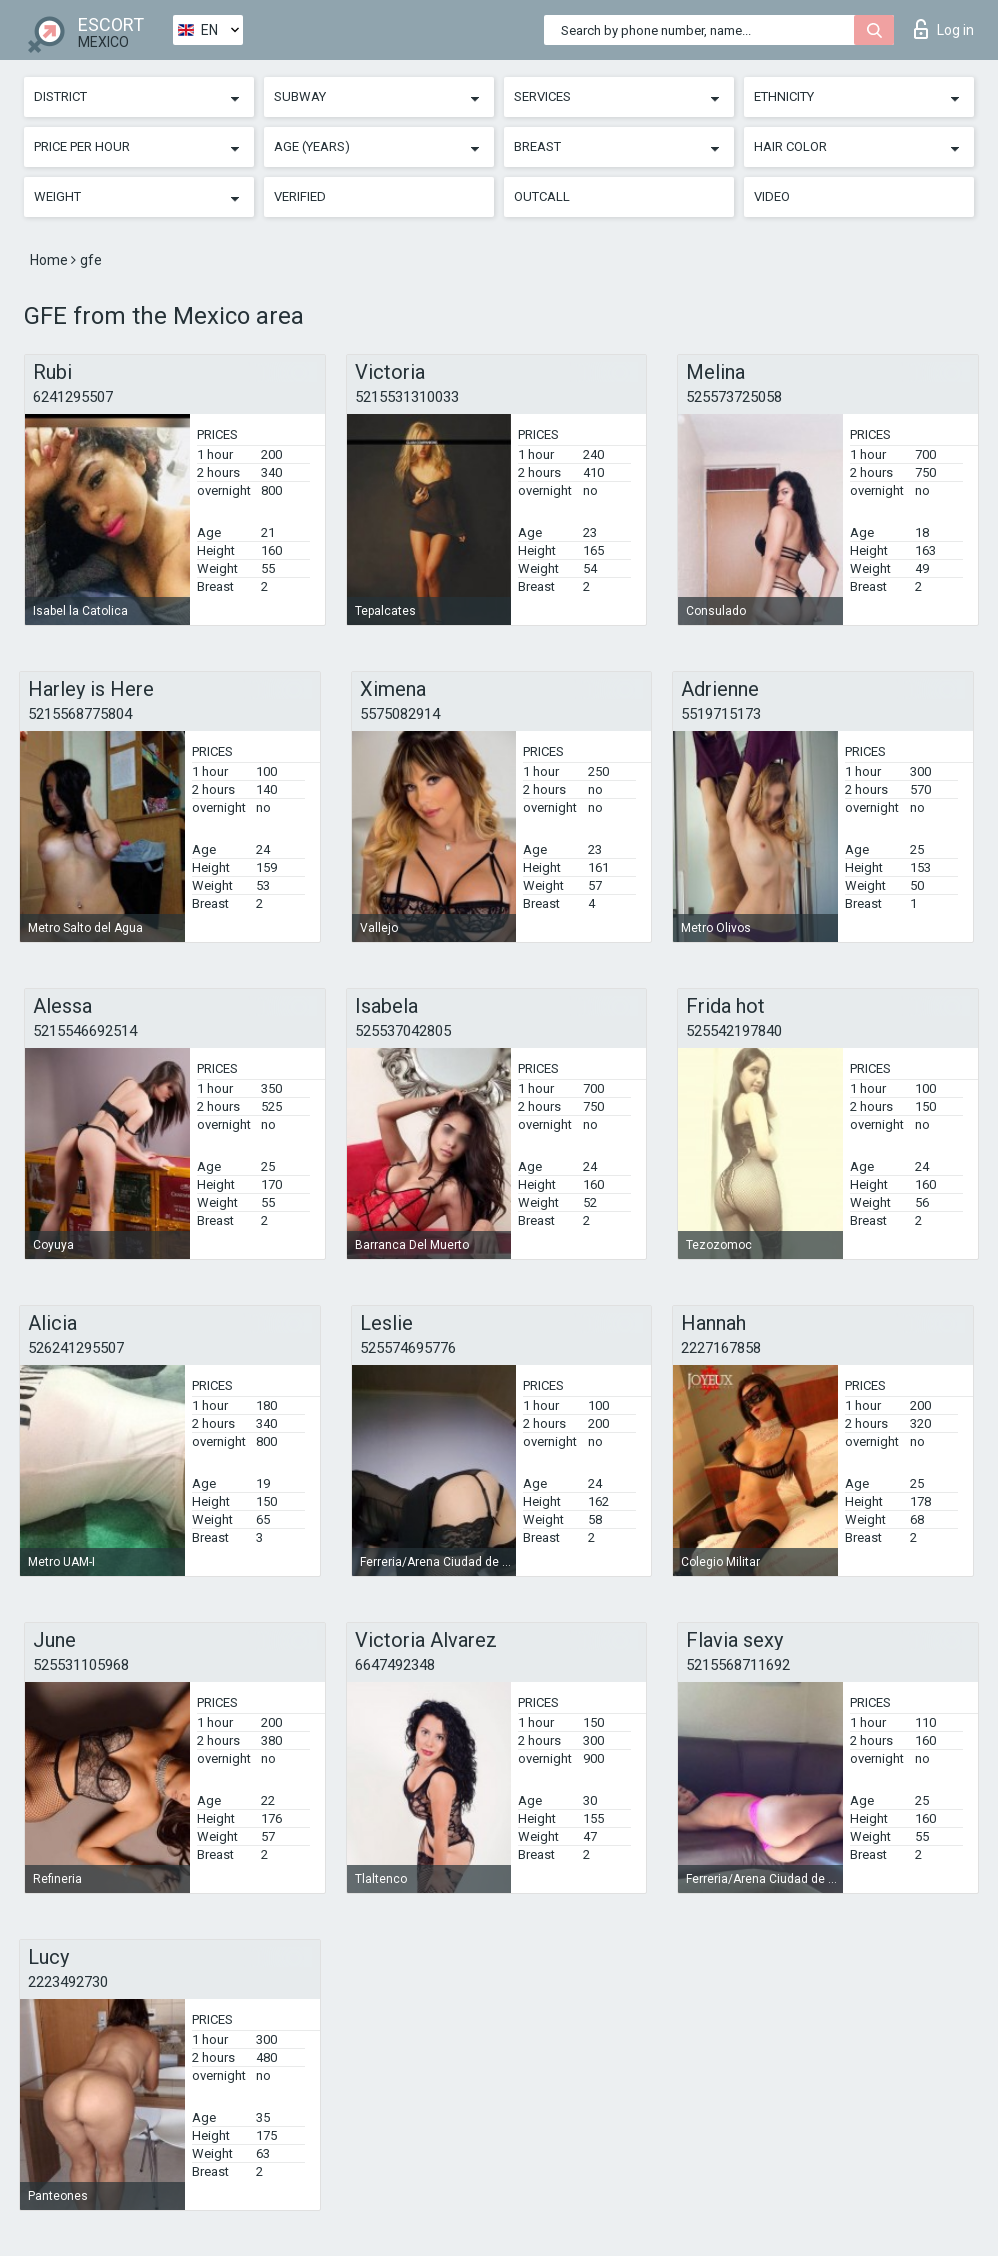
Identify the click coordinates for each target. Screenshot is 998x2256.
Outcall (542, 196)
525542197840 (734, 1031)
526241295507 (76, 1348)
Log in (944, 29)
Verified (300, 196)
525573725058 (734, 397)
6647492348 (395, 1665)
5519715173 (721, 714)
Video (772, 196)
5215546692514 (85, 1031)
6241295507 (73, 397)
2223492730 (68, 1982)
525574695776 (408, 1348)
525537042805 (403, 1031)
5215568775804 (80, 714)
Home (50, 260)
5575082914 (400, 714)
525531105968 (81, 1665)
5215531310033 (407, 397)
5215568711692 (738, 1665)
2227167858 (721, 1348)
